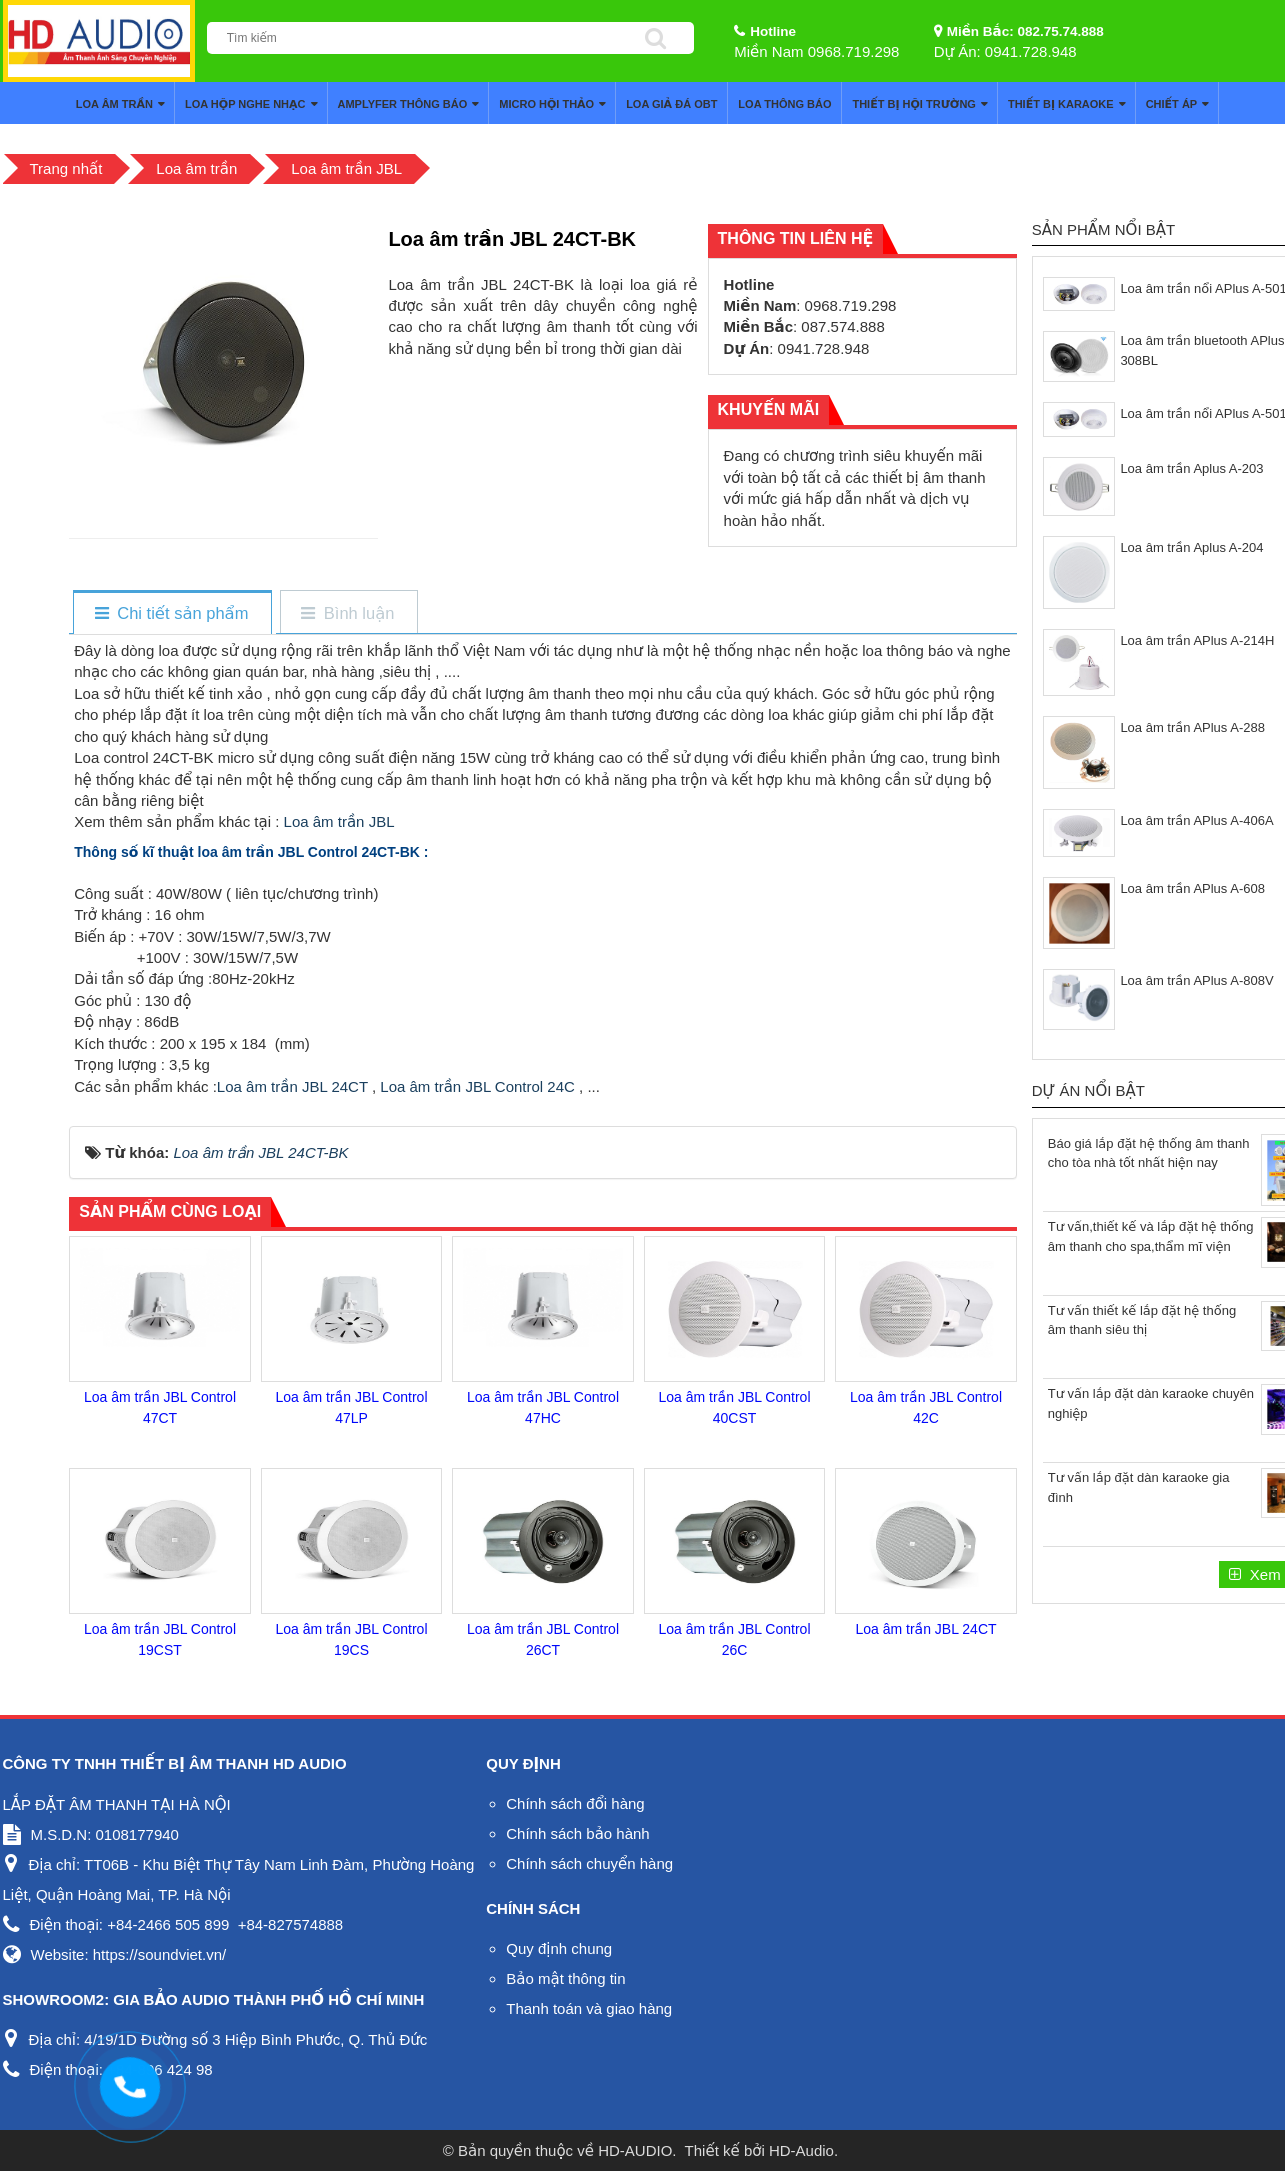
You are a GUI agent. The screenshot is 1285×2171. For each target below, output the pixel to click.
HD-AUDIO (635, 2150)
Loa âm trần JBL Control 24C (477, 1086)
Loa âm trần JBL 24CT (292, 1086)
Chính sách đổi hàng (575, 1803)
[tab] (171, 613)
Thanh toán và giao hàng (589, 2008)
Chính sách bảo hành (577, 1833)
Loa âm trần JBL (339, 821)
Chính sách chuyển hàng (589, 1863)
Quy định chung (559, 1948)
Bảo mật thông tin (565, 1978)
